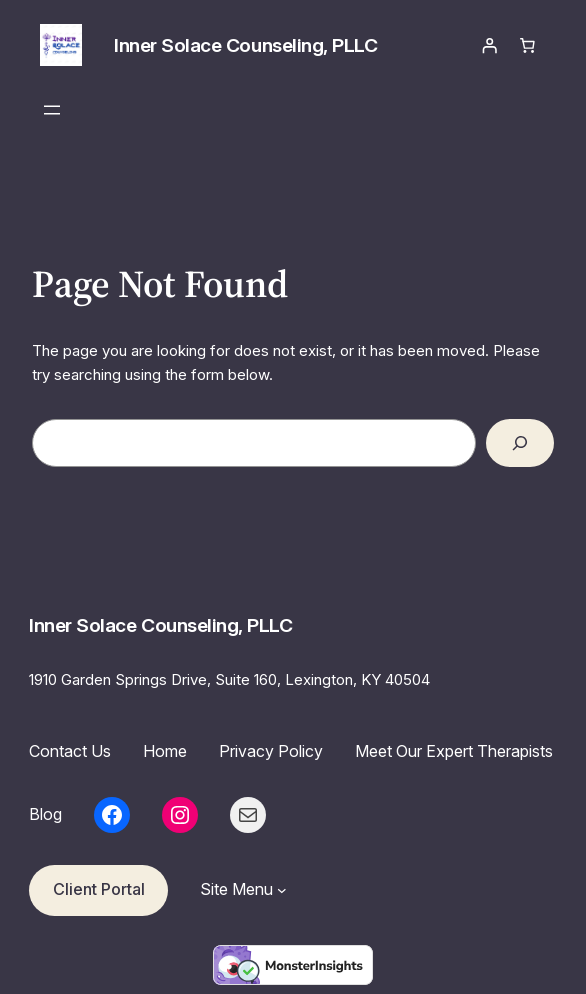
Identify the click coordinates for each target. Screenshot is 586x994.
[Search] (520, 443)
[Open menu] (52, 110)
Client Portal (99, 889)
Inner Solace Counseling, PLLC (245, 45)
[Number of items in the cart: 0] (527, 45)
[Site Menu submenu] (282, 890)
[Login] (490, 45)
